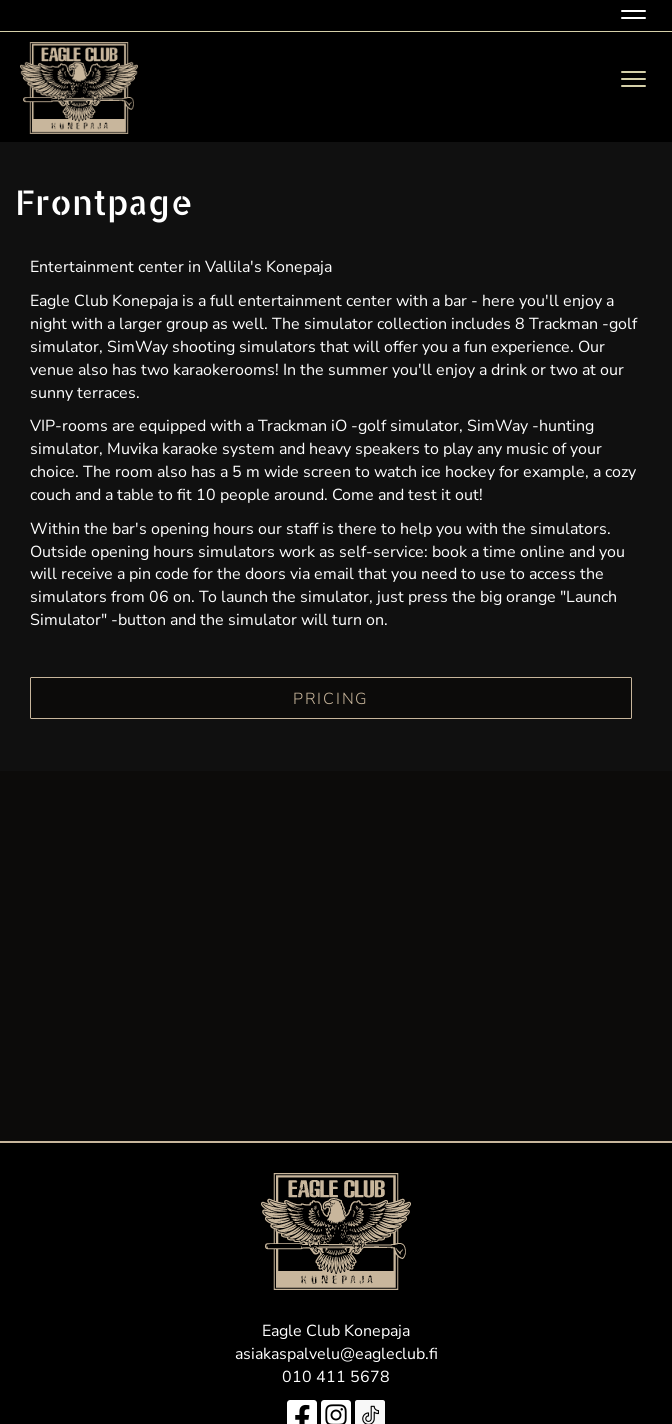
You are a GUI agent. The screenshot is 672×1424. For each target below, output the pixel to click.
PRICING (331, 699)
